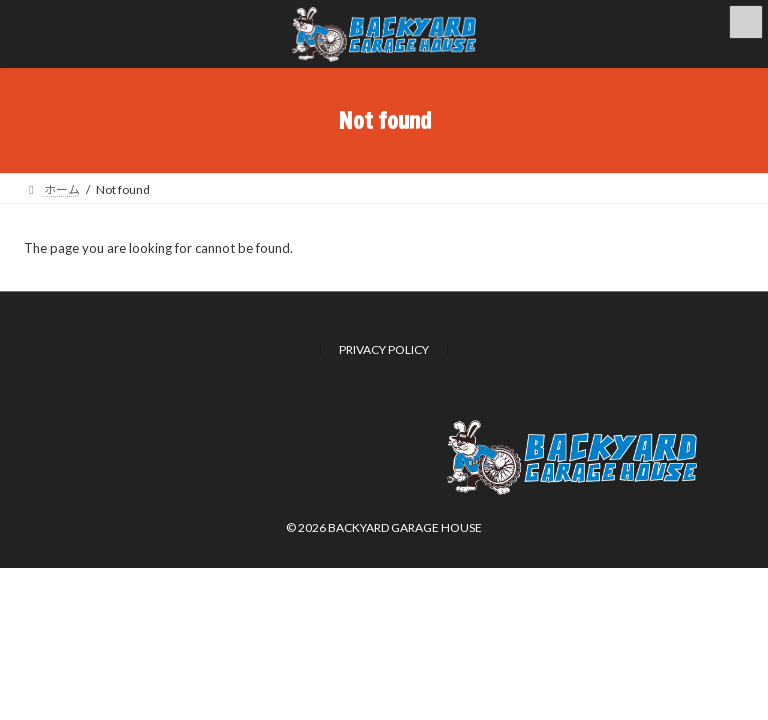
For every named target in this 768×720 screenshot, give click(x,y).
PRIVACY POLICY (384, 349)
